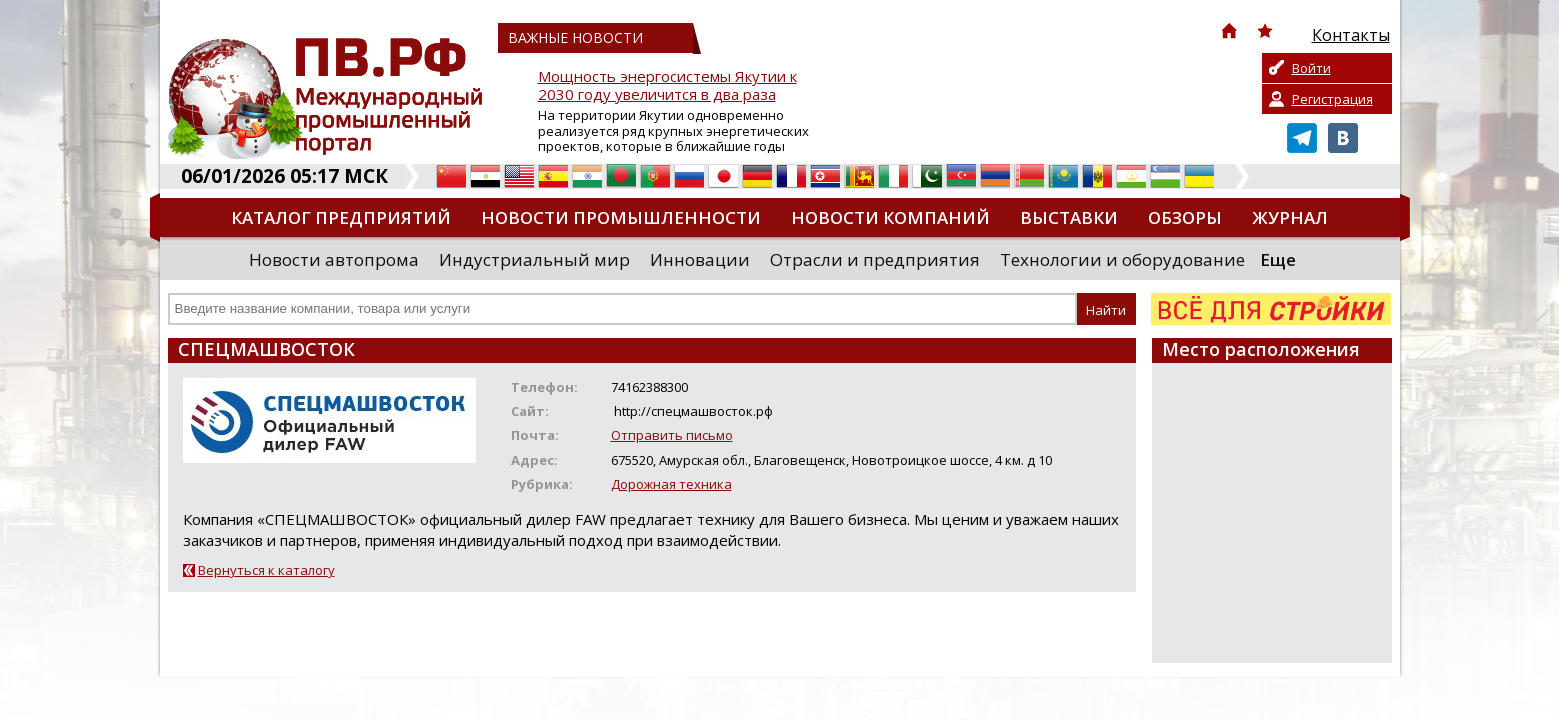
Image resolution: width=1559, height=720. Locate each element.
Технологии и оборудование (1122, 259)
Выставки (1069, 217)
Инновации (700, 259)
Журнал (1290, 217)
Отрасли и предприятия (875, 259)
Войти (1311, 68)
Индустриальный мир (534, 259)
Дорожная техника (671, 484)
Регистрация (1332, 99)
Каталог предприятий (341, 217)
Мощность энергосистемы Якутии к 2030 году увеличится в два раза (667, 85)
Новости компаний (890, 217)
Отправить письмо (672, 435)
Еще (1278, 259)
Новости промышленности (621, 217)
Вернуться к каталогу (266, 570)
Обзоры (1185, 217)
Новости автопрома (334, 259)
